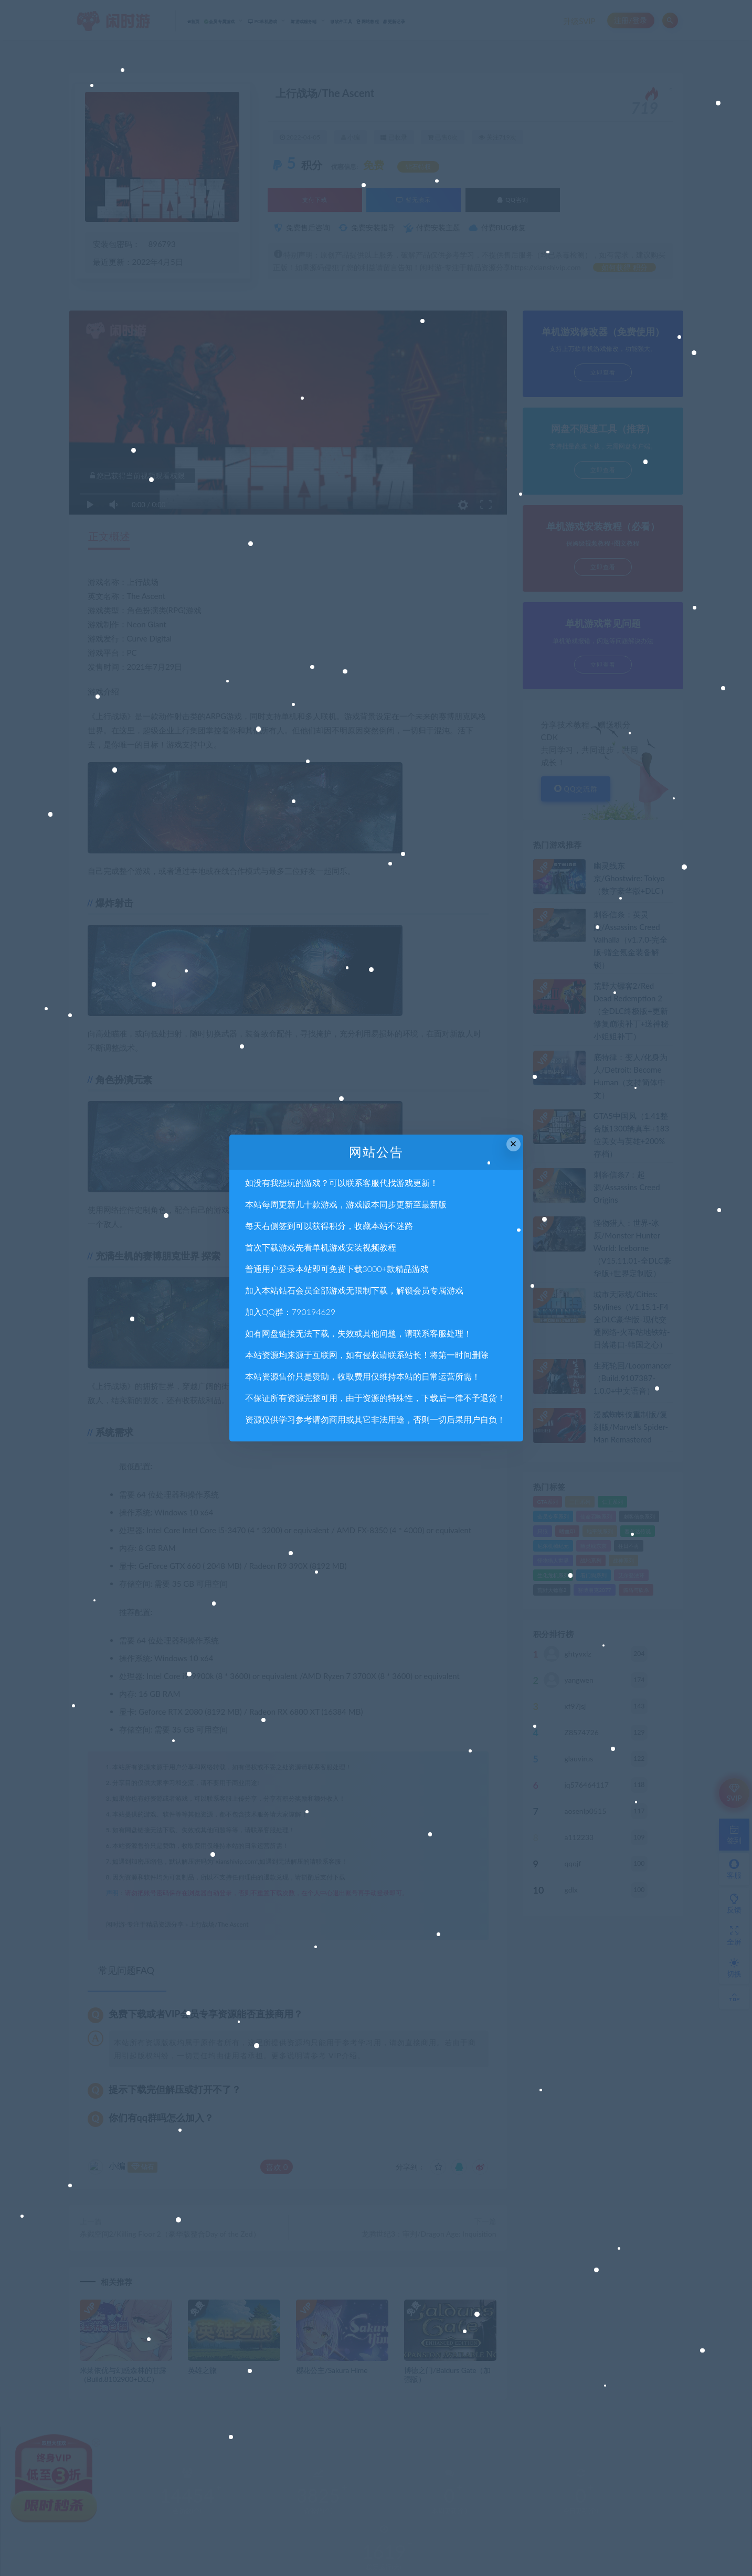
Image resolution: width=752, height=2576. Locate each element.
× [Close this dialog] (513, 1143)
